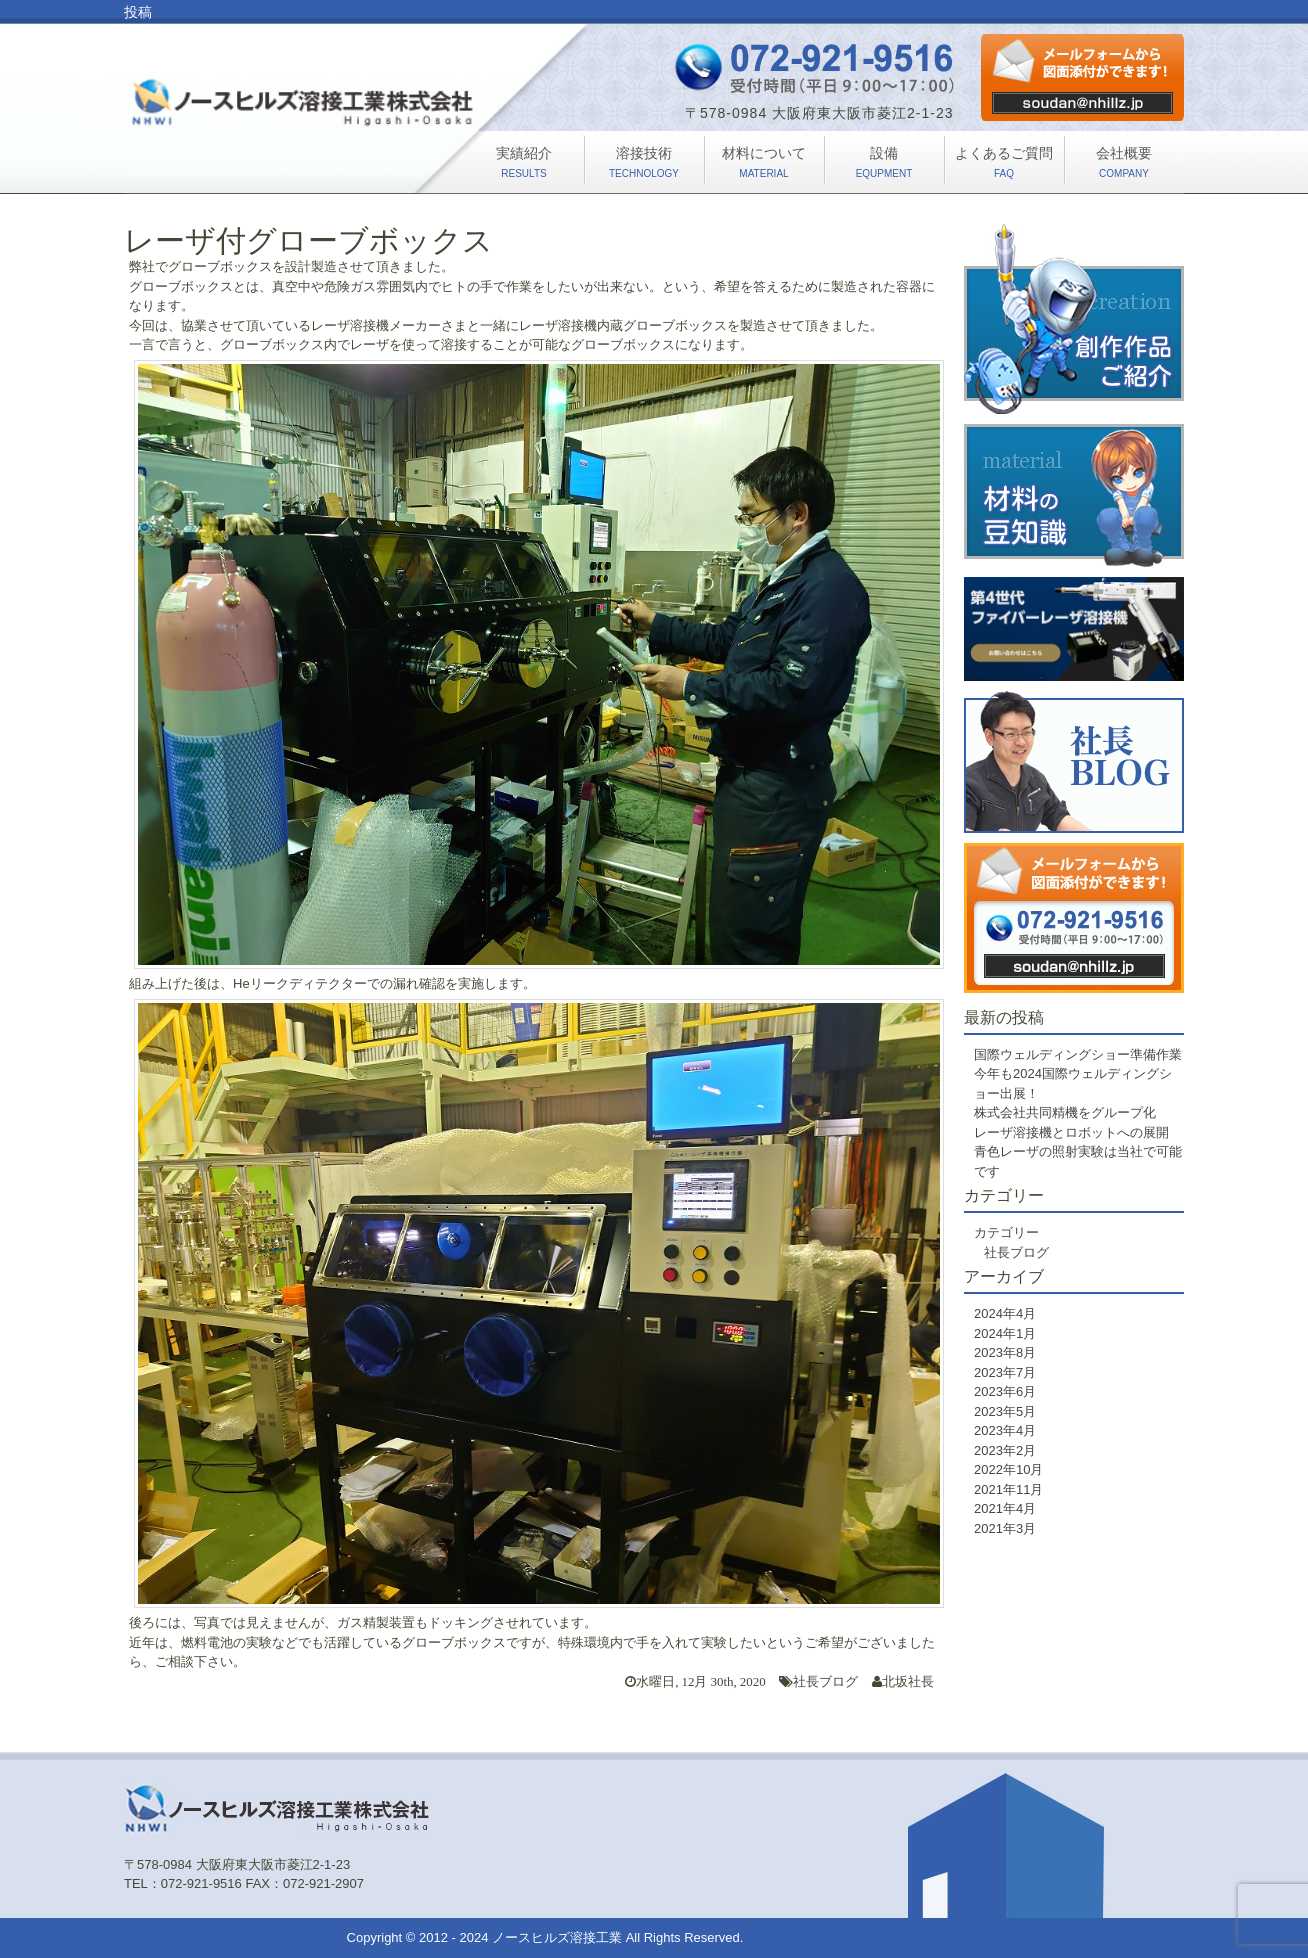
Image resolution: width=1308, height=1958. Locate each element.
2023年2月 (1005, 1450)
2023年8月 (1005, 1352)
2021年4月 (1005, 1508)
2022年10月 (1008, 1469)
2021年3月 (1005, 1528)
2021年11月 (1008, 1489)
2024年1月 (1005, 1333)
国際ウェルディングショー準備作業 (1078, 1054)
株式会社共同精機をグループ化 (1065, 1112)
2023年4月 (1005, 1430)
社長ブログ (825, 1681)
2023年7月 (1005, 1372)
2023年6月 (1005, 1391)
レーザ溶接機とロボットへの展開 (1071, 1132)
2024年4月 (1005, 1313)
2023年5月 (1005, 1411)
